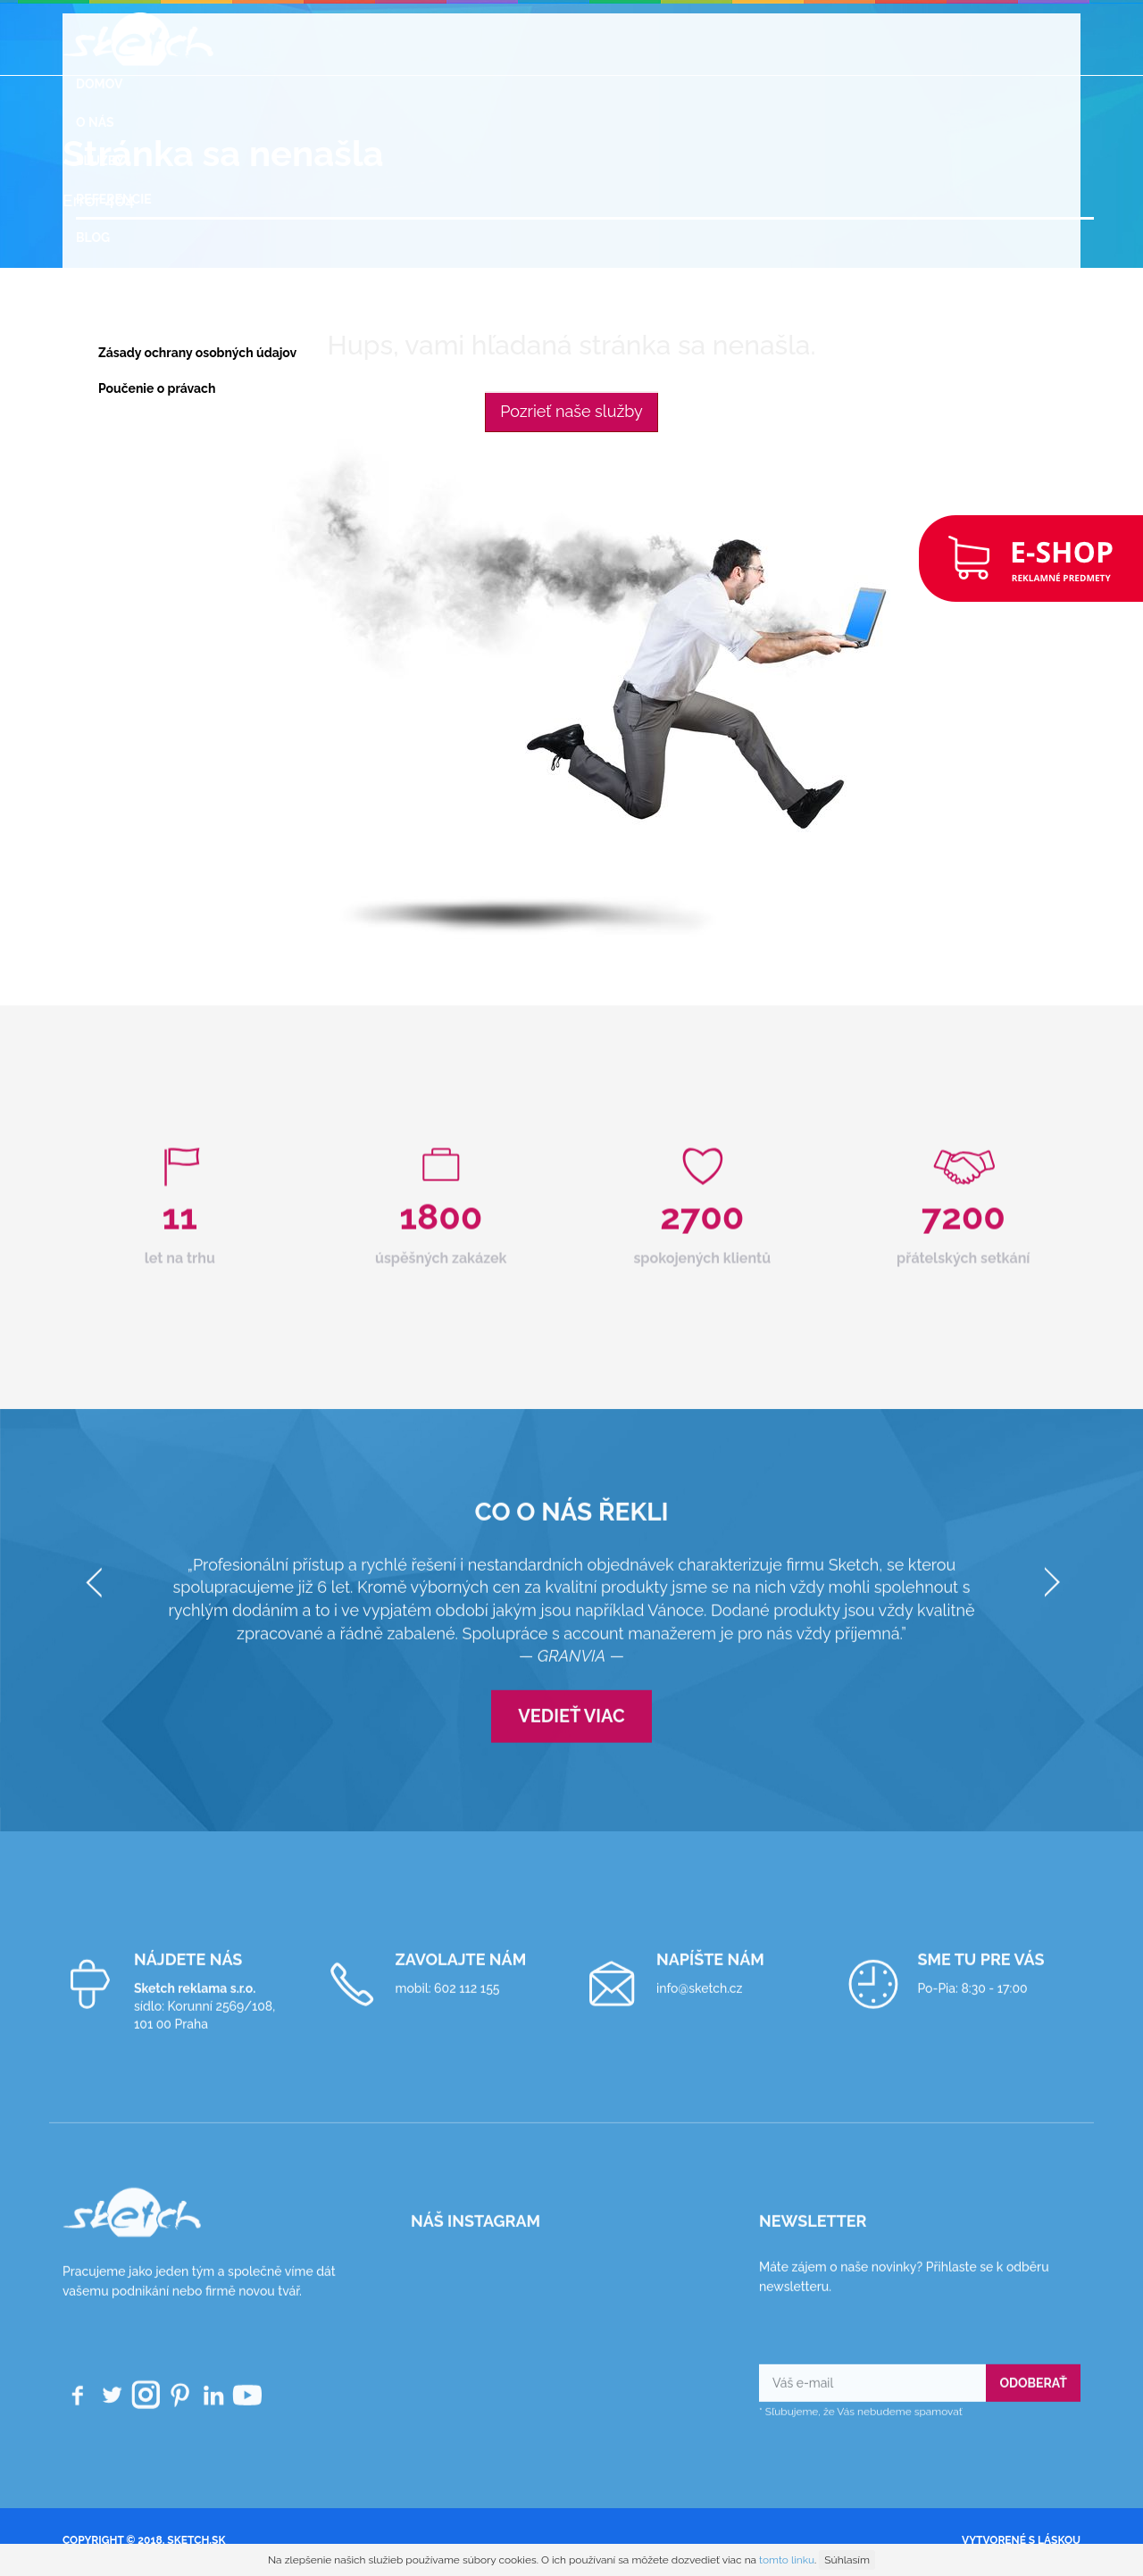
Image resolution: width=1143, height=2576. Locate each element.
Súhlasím (847, 2560)
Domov (99, 84)
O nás (95, 122)
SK (84, 462)
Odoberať (1033, 2396)
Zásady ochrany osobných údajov (197, 353)
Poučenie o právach (156, 388)
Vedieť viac (571, 1729)
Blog (93, 237)
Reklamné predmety (144, 276)
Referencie (114, 199)
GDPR (93, 314)
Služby (100, 161)
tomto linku (786, 2560)
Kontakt (105, 424)
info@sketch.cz (699, 2002)
